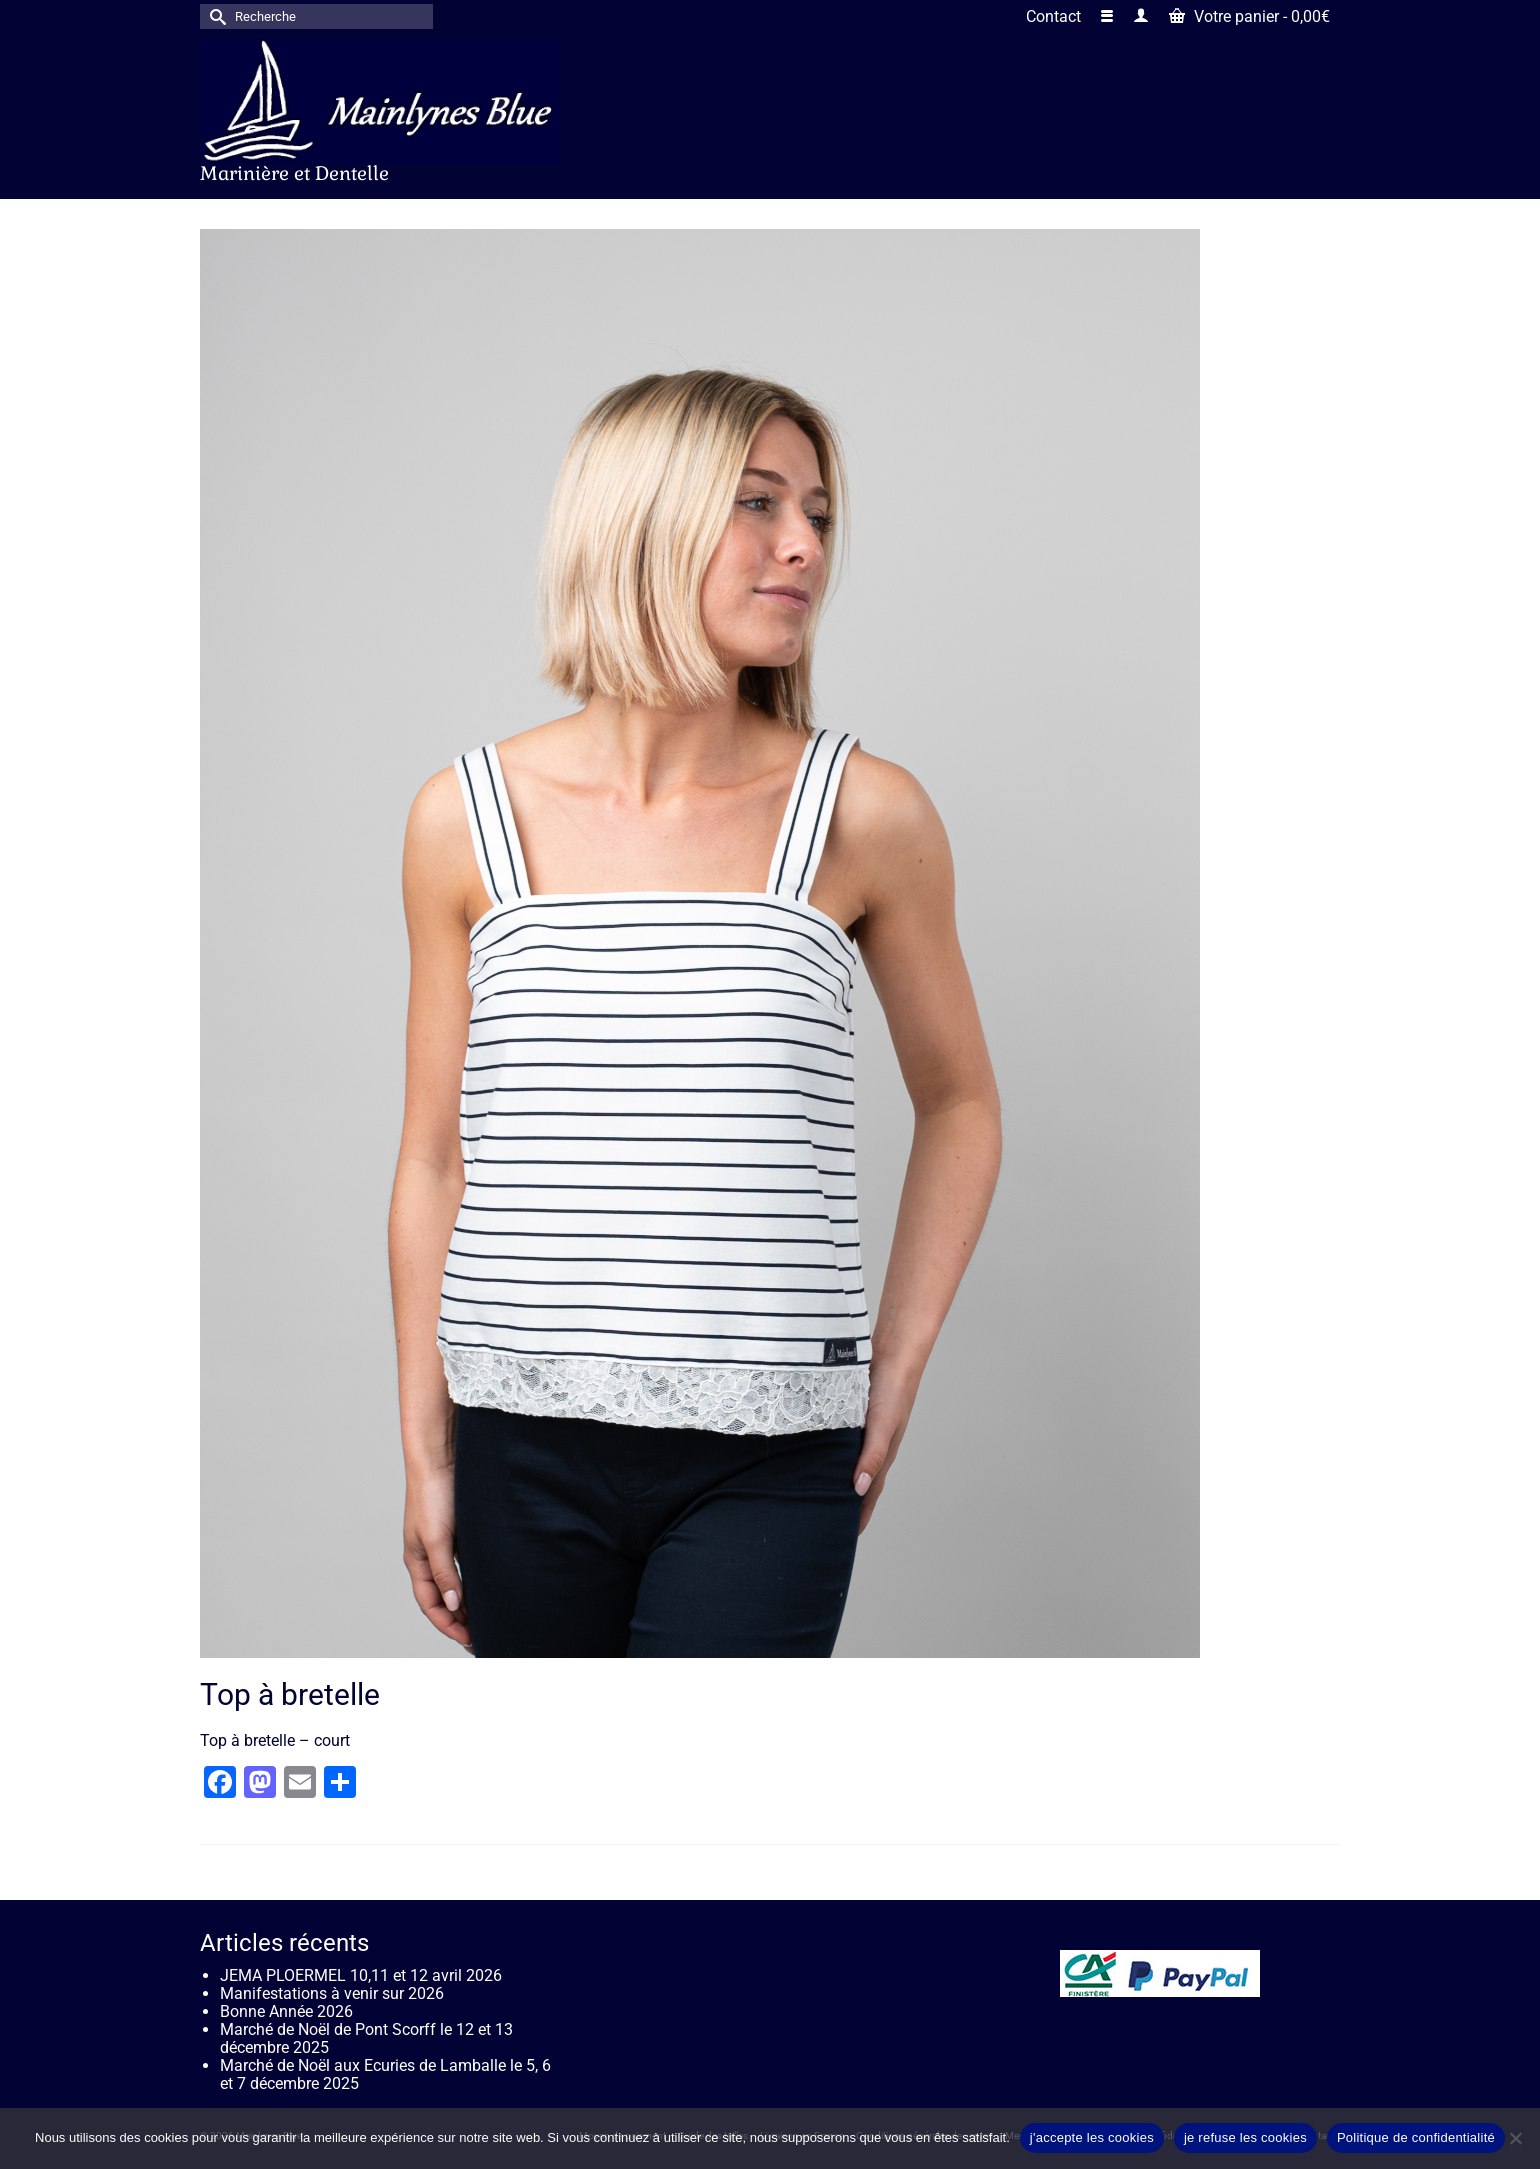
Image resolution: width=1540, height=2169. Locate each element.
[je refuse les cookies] (1515, 2138)
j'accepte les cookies (1092, 2137)
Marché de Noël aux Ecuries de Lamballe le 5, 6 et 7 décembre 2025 (385, 2074)
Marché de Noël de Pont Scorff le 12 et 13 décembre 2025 (366, 2038)
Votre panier (1249, 16)
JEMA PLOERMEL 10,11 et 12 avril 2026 (361, 1975)
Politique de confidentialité (1416, 2137)
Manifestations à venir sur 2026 (332, 1993)
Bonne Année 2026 (286, 2011)
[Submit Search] (215, 16)
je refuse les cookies (1245, 2137)
